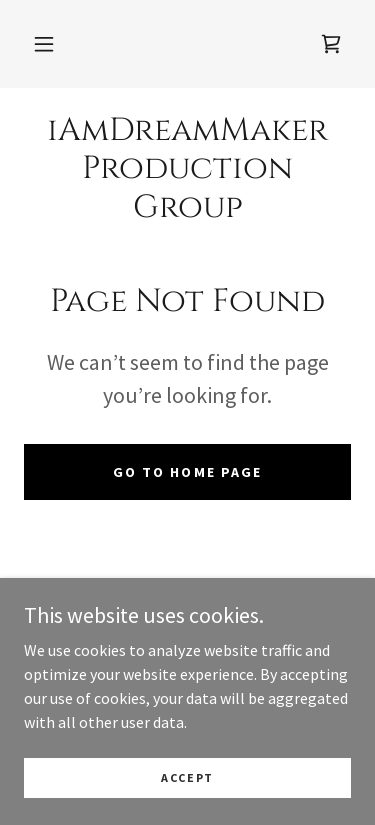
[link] (331, 44)
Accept (187, 777)
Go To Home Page (187, 472)
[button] (44, 44)
